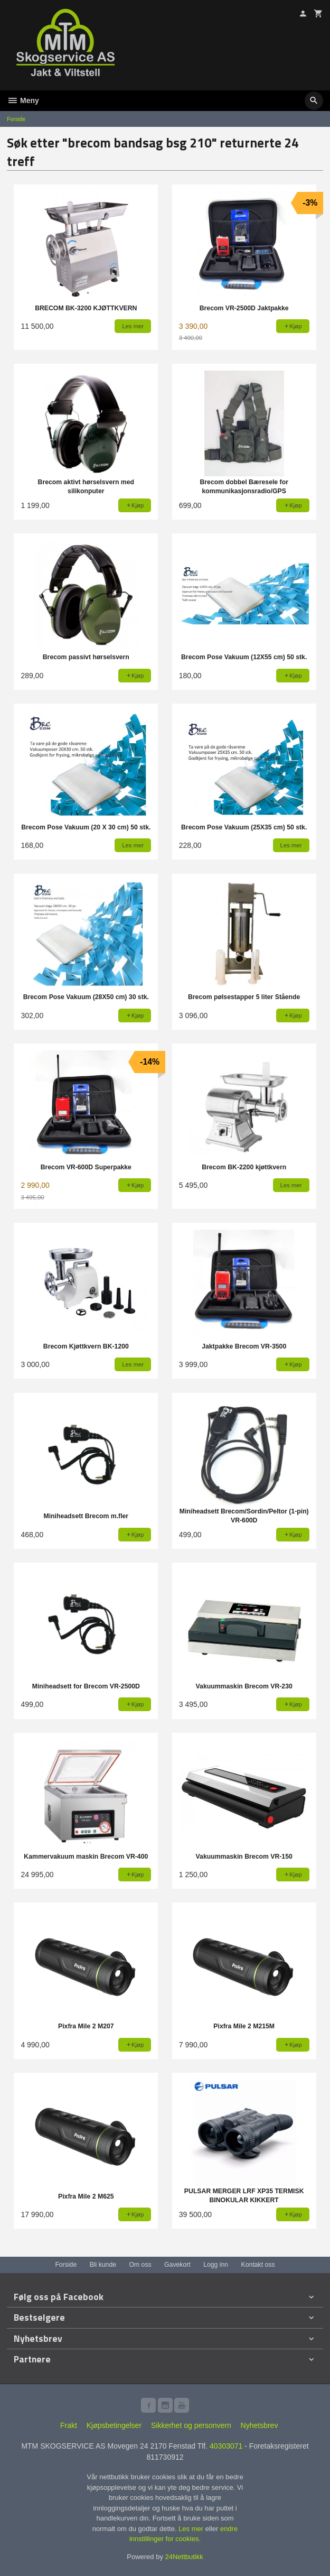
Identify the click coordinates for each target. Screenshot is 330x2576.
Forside (16, 119)
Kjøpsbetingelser (114, 2425)
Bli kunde (103, 2264)
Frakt (68, 2425)
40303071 (226, 2446)
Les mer (191, 2529)
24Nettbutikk (184, 2557)
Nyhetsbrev (259, 2425)
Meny (23, 100)
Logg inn (215, 2264)
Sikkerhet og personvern (191, 2425)
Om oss (140, 2264)
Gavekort (177, 2264)
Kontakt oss (258, 2264)
